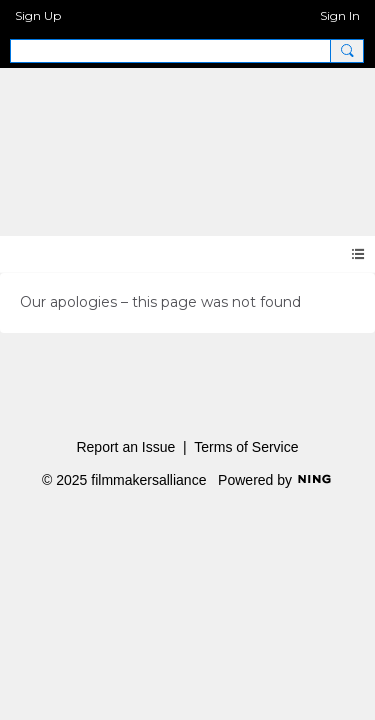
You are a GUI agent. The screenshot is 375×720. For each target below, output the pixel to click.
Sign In (340, 15)
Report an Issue (125, 447)
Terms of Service (246, 447)
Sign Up (38, 15)
